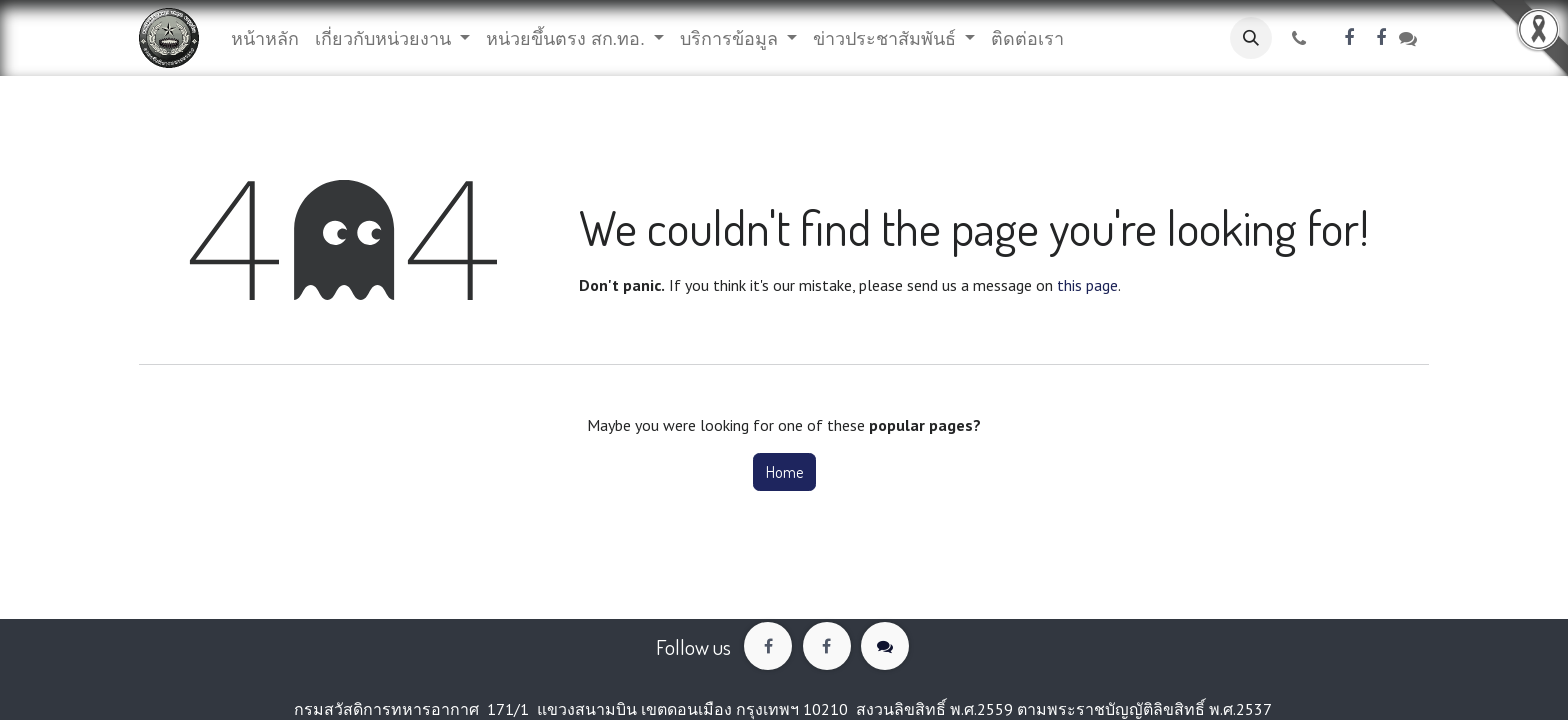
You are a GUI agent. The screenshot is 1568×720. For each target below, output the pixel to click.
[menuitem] (265, 38)
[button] (1251, 38)
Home (784, 472)
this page (1087, 285)
